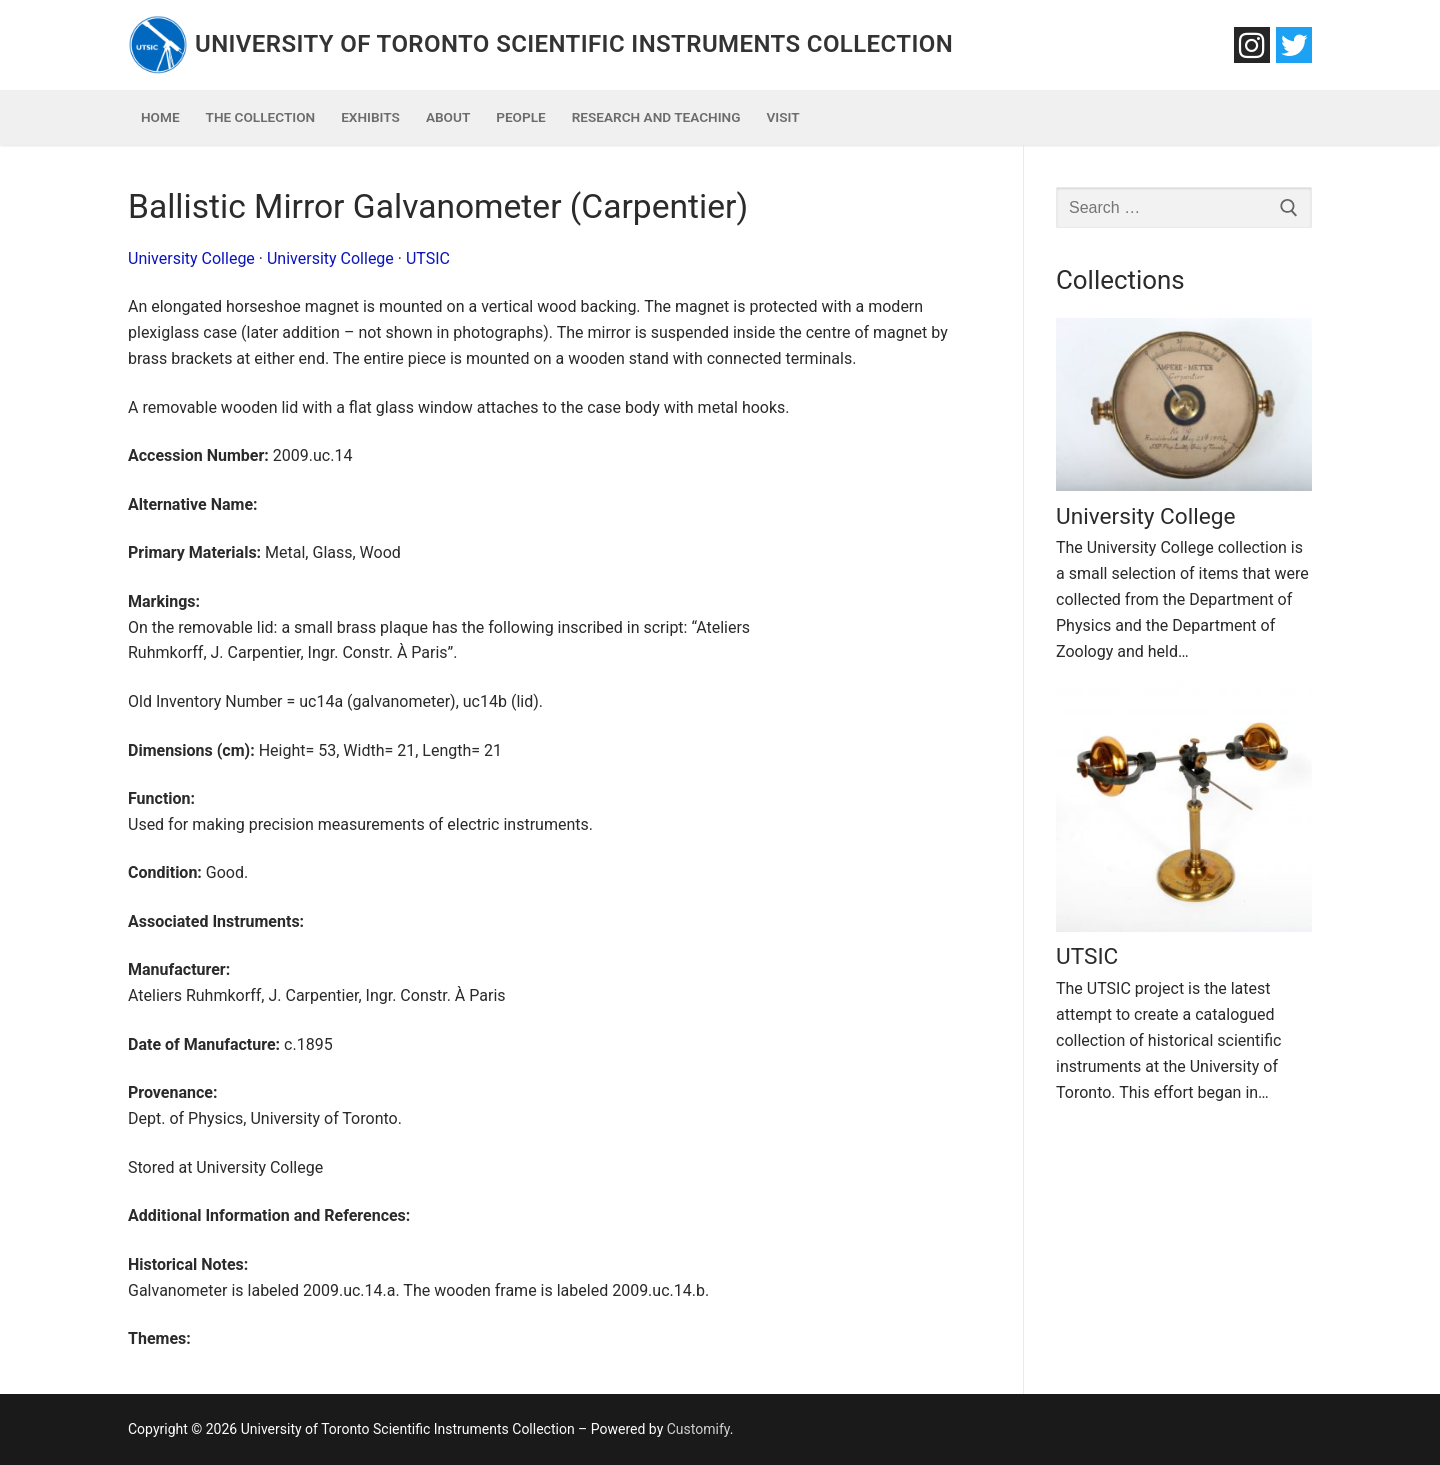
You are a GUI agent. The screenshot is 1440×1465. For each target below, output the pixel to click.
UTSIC (428, 258)
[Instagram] (1252, 45)
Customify (698, 1429)
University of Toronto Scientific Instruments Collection (574, 44)
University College (191, 258)
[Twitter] (1294, 45)
